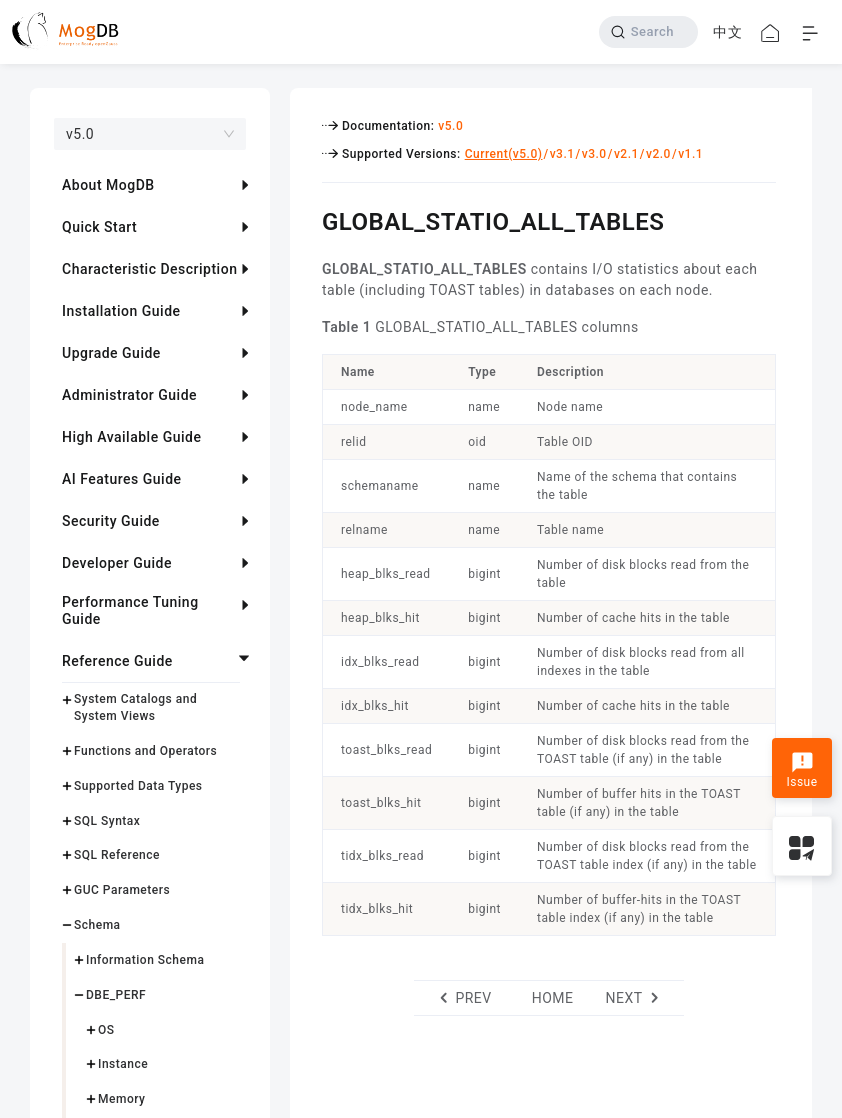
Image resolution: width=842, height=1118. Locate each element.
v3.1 (562, 154)
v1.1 (690, 154)
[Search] (648, 32)
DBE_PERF (116, 995)
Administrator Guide (129, 395)
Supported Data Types (138, 786)
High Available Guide (131, 437)
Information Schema (145, 960)
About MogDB (108, 185)
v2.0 (658, 154)
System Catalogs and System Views (135, 707)
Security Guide (111, 521)
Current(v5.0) (504, 154)
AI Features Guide (122, 479)
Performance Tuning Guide (130, 610)
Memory (121, 1099)
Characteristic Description (149, 269)
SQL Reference (117, 855)
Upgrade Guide (111, 353)
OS (106, 1030)
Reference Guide (117, 661)
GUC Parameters (122, 890)
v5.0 (450, 126)
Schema (97, 925)
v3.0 (594, 154)
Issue (801, 770)
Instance (123, 1064)
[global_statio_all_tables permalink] (307, 219)
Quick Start (99, 227)
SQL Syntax (107, 821)
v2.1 (626, 154)
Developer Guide (117, 563)
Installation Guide (121, 311)
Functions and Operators (145, 751)
